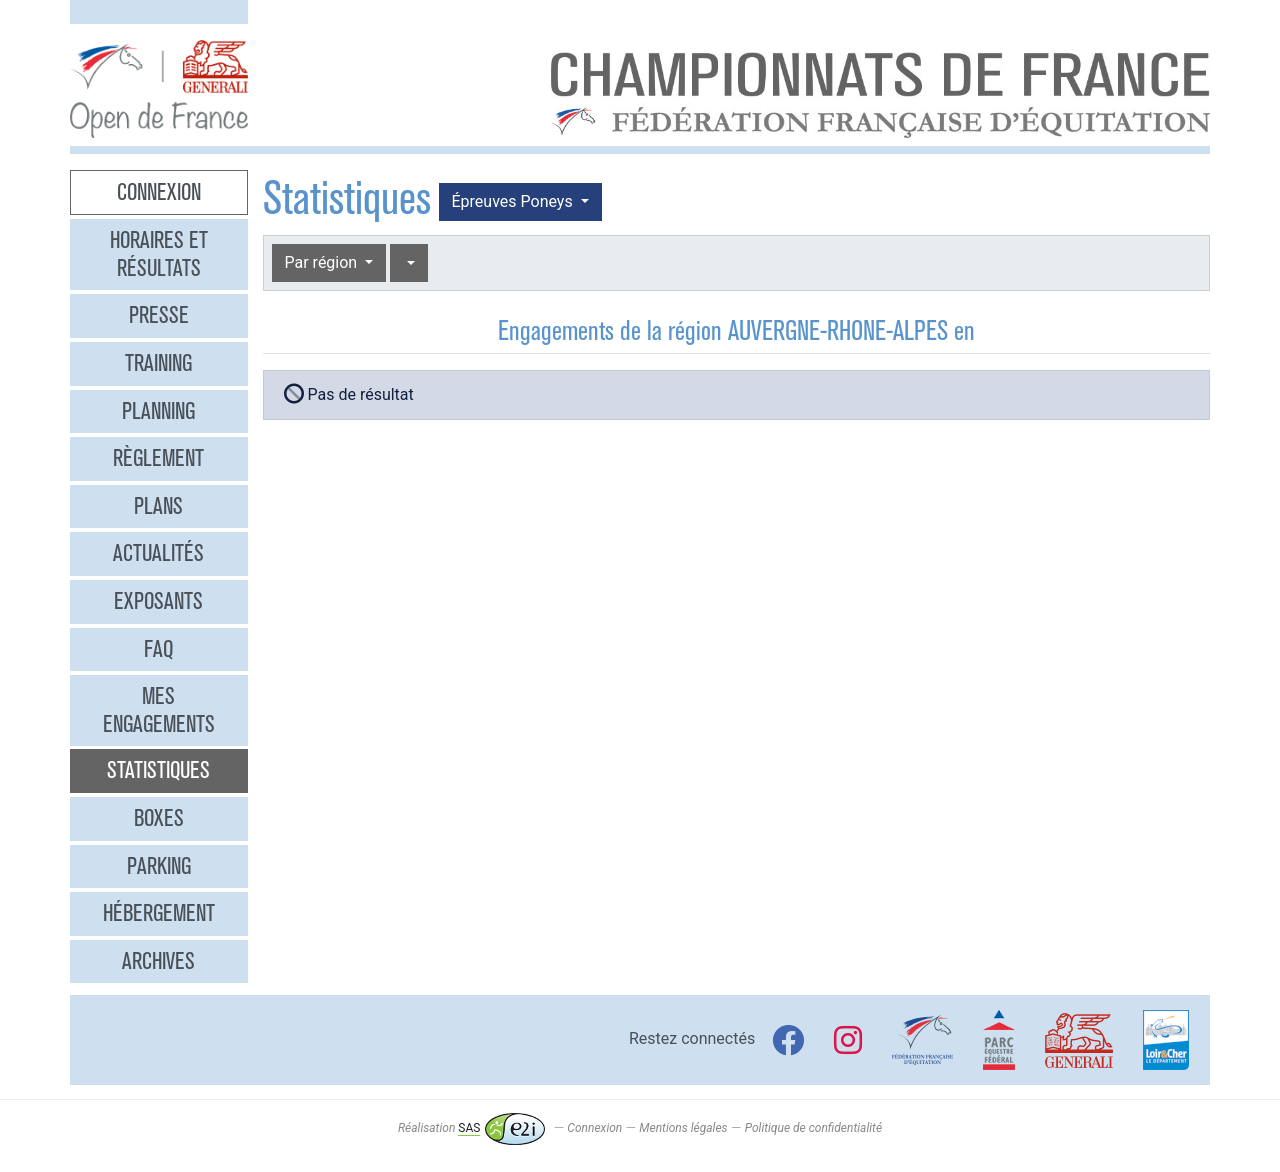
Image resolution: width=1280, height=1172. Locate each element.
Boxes (159, 818)
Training (158, 363)
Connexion (159, 192)
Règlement (158, 458)
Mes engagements (159, 710)
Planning (158, 411)
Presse (159, 315)
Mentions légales (683, 1128)
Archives (158, 961)
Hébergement (159, 913)
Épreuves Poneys (514, 201)
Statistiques (158, 770)
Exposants (158, 601)
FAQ (158, 649)
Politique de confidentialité (813, 1128)
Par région (323, 262)
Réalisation (471, 1128)
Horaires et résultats (159, 254)
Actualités (158, 553)
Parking (159, 866)
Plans (158, 506)
